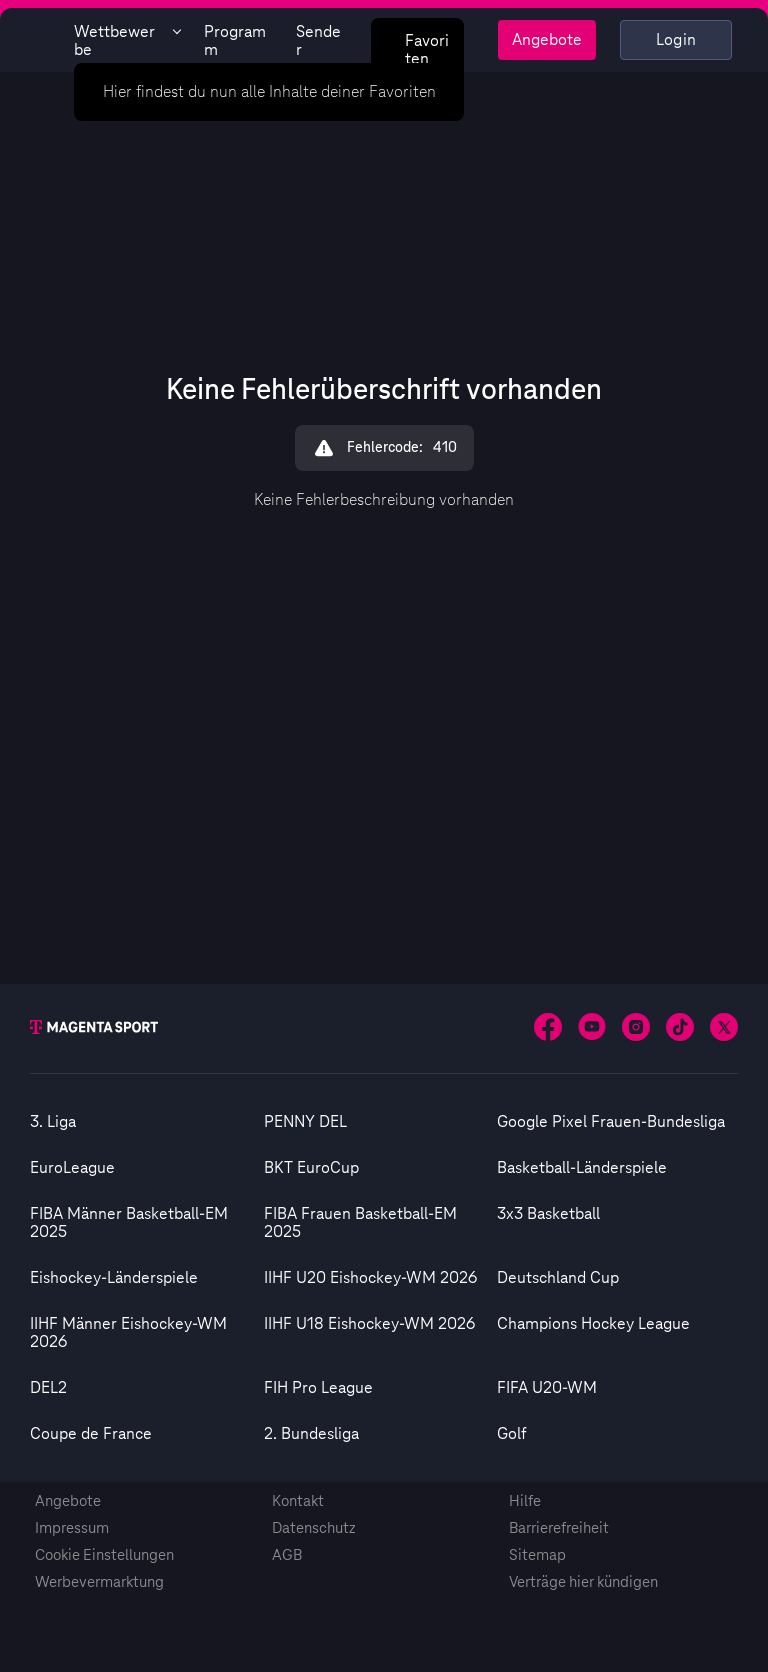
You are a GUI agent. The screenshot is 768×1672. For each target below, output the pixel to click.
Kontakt (298, 1501)
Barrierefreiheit (559, 1528)
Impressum (72, 1528)
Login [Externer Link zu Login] (676, 40)
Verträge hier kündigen (583, 1582)
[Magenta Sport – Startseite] (43, 40)
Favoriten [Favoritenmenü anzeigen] (415, 48)
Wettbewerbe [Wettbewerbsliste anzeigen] (127, 41)
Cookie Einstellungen (104, 1555)
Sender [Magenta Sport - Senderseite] (318, 41)
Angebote (68, 1501)
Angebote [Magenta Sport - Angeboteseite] (547, 40)
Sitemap (537, 1555)
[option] (147, 1122)
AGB (287, 1555)
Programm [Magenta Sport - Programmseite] (235, 41)
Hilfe (525, 1501)
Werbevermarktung (99, 1582)
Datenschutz (314, 1528)
